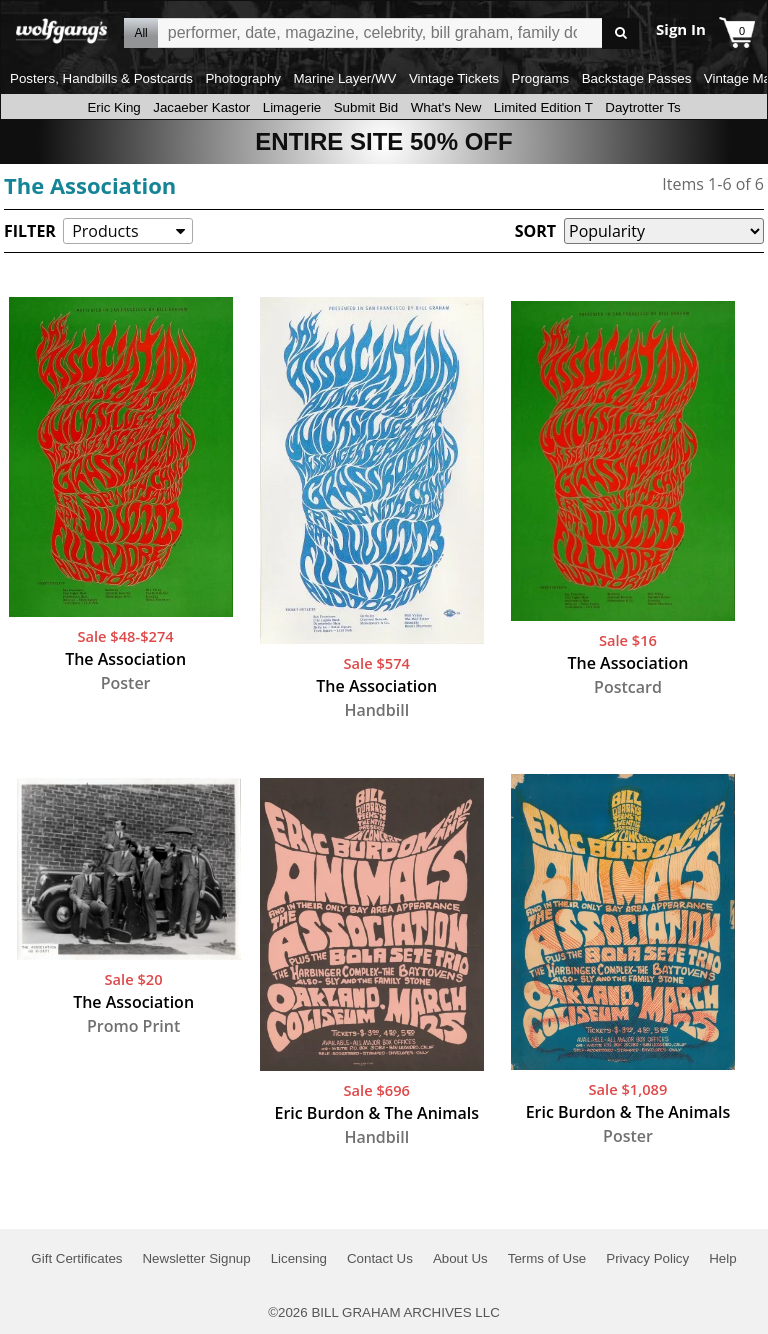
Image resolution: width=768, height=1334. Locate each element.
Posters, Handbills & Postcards (101, 78)
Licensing (299, 1258)
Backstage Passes (637, 78)
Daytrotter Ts (642, 107)
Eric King (113, 107)
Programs (541, 78)
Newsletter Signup (196, 1258)
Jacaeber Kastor (201, 107)
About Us (460, 1258)
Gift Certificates (76, 1258)
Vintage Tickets (454, 78)
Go (620, 33)
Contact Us (380, 1258)
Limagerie (292, 107)
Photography (243, 78)
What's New (446, 107)
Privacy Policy (647, 1258)
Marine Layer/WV (344, 78)
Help (722, 1258)
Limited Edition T (543, 107)
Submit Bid (366, 107)
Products (105, 231)
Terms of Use (547, 1258)
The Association (90, 185)
